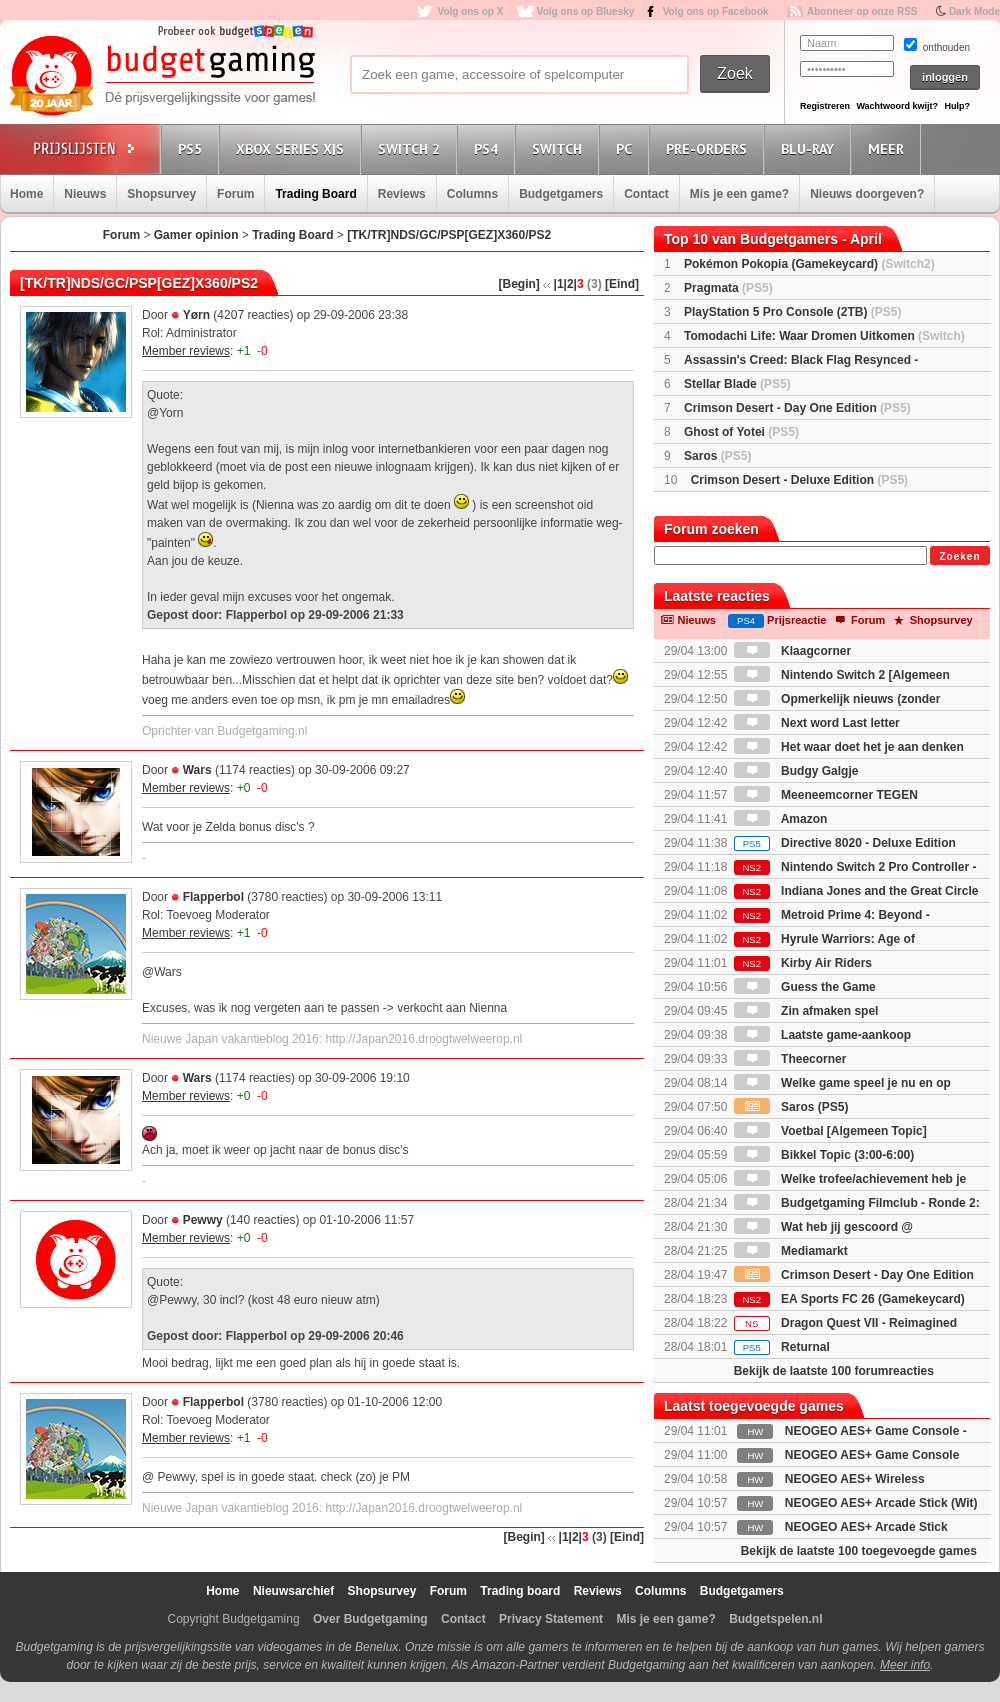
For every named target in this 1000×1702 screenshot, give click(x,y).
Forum (235, 194)
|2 (569, 284)
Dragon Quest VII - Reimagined (845, 1323)
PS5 (193, 148)
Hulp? (957, 106)
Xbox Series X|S (293, 148)
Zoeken (959, 556)
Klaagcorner (792, 651)
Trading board (520, 1591)
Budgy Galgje (796, 771)
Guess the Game (805, 987)
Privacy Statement (551, 1619)
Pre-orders (709, 148)
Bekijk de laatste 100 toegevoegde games (859, 1551)
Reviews (402, 194)
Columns (472, 194)
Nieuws (85, 194)
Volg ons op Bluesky (586, 11)
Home (26, 194)
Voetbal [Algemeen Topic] (830, 1131)
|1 (559, 284)
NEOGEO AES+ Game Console (872, 1455)
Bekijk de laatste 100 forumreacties (834, 1371)
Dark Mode (974, 11)
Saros (717, 456)
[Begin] (519, 284)
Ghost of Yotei (741, 432)
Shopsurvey (161, 194)
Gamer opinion (196, 235)
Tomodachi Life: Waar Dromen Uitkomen (824, 336)
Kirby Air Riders (803, 963)
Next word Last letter (817, 723)
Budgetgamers (561, 194)
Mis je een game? (739, 194)
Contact (646, 194)
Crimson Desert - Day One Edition (797, 408)
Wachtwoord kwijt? (897, 106)
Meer (889, 148)
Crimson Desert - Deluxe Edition (799, 480)
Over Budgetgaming (370, 1619)
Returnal (782, 1347)
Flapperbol (213, 897)
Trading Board (315, 194)
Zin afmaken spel (806, 1011)
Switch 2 (412, 148)
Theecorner (790, 1059)
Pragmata (728, 288)
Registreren (825, 106)
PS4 (489, 148)
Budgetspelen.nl (775, 1619)
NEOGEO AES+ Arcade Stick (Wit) (881, 1503)
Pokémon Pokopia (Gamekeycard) (809, 264)
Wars (197, 770)
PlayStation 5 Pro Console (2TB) (792, 312)
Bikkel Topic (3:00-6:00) (824, 1155)
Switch (560, 148)
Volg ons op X (470, 11)
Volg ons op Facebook (716, 11)
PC (627, 148)
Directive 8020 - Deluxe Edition (845, 843)
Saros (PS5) (791, 1107)
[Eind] (622, 284)
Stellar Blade (737, 384)
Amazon (781, 819)
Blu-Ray (810, 148)
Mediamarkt (791, 1251)
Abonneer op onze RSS (862, 11)
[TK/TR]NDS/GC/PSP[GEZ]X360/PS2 (449, 235)
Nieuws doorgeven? (867, 194)
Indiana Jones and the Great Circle (856, 891)
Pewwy (203, 1220)
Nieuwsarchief (293, 1591)
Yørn (196, 315)
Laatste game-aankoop (822, 1035)
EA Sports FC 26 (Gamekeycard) (849, 1299)
